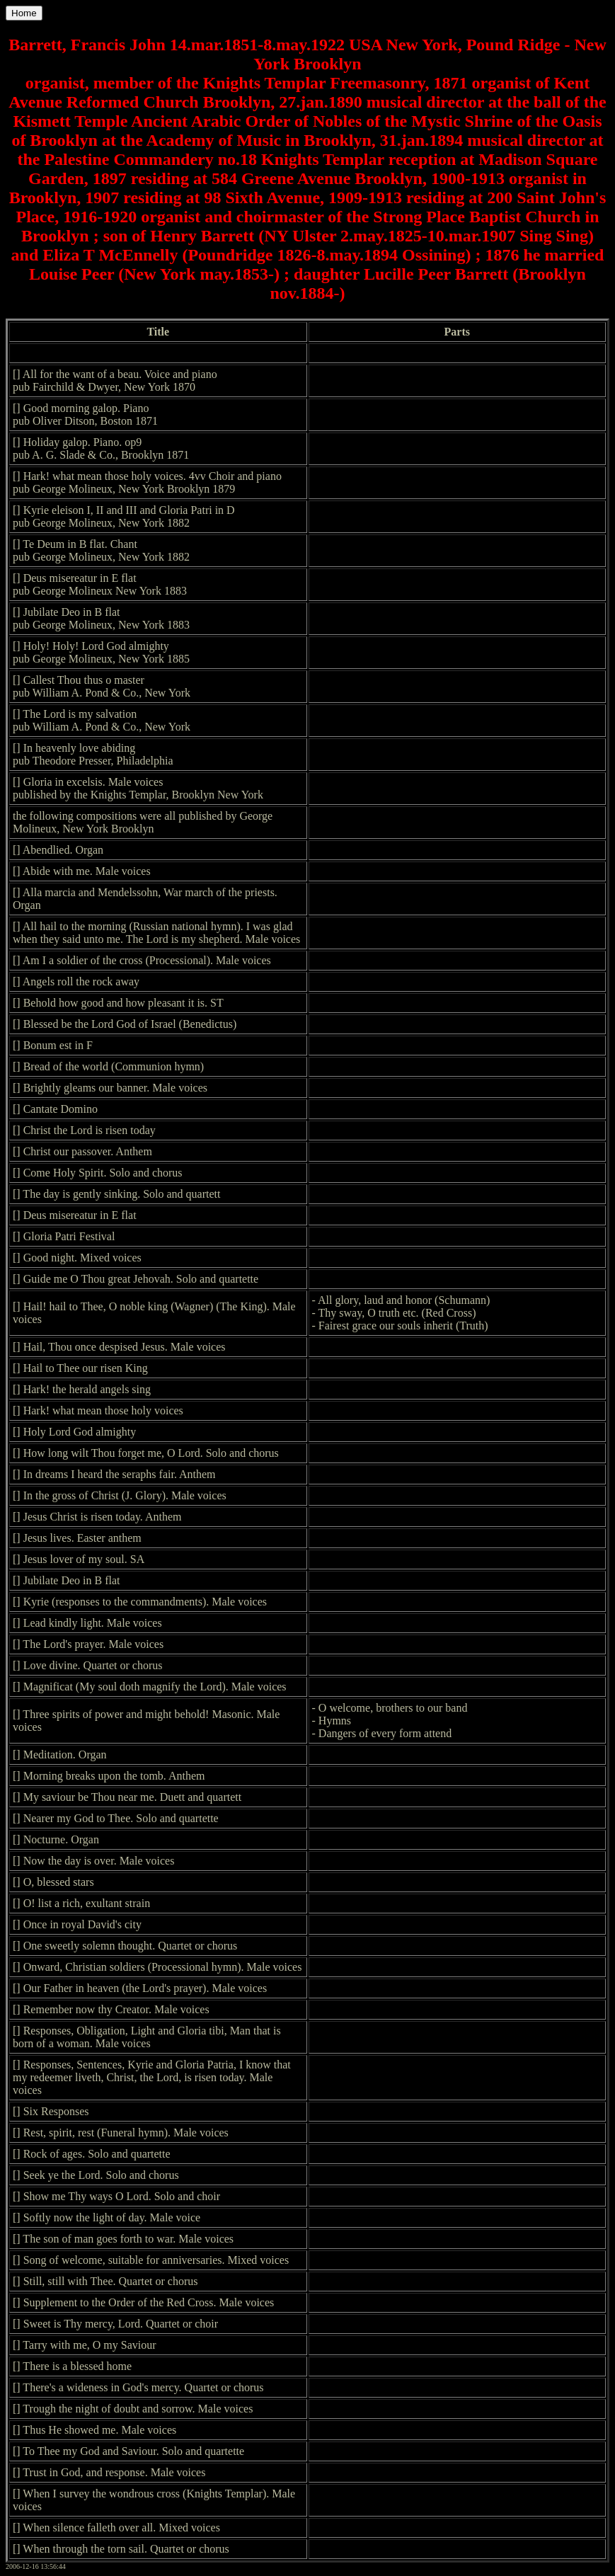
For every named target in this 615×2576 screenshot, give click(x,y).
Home (24, 13)
